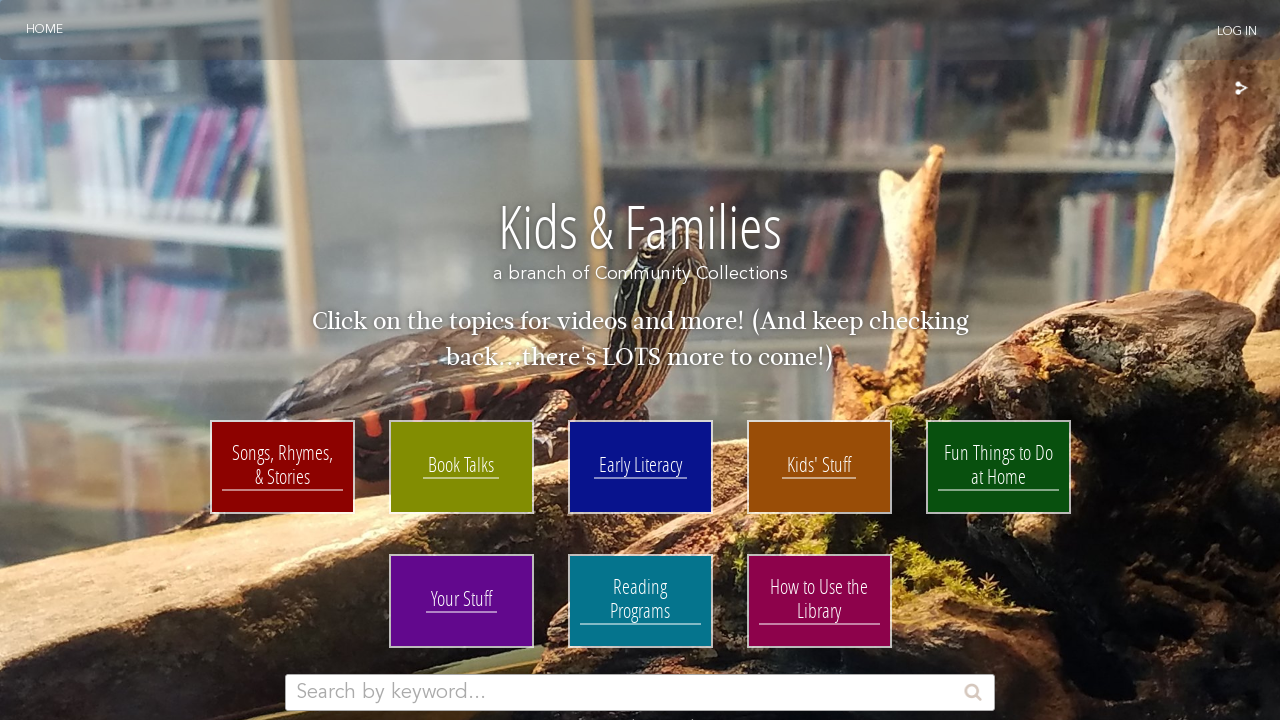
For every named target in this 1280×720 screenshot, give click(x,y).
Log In (1237, 32)
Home (44, 30)
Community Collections (691, 274)
